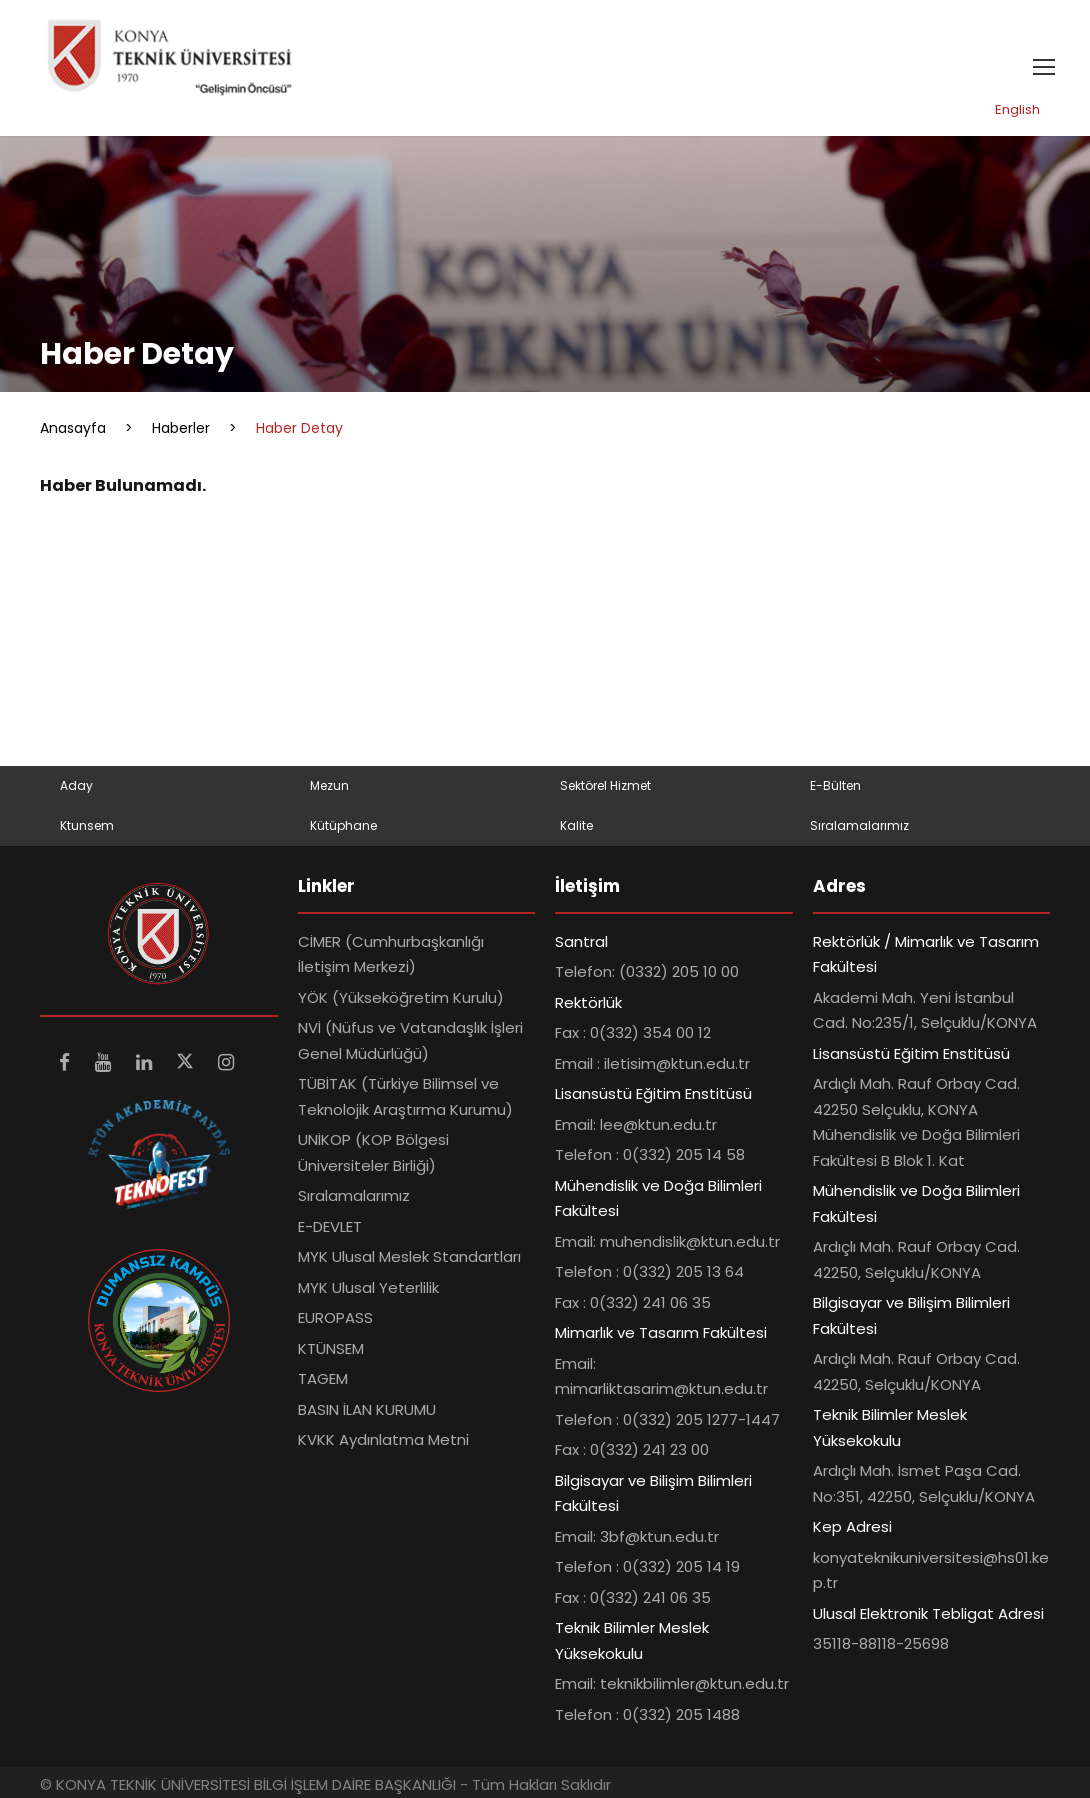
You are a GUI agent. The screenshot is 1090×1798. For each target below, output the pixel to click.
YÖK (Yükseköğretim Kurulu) (401, 997)
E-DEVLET (330, 1226)
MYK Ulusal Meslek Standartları (409, 1257)
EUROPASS (335, 1318)
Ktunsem (87, 825)
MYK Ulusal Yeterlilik (368, 1287)
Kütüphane (343, 825)
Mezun (329, 785)
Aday (76, 785)
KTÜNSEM (331, 1348)
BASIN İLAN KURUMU (367, 1409)
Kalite (576, 825)
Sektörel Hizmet (605, 785)
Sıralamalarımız (859, 825)
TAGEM (323, 1379)
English (1017, 109)
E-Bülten (835, 785)
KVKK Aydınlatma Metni (383, 1440)
